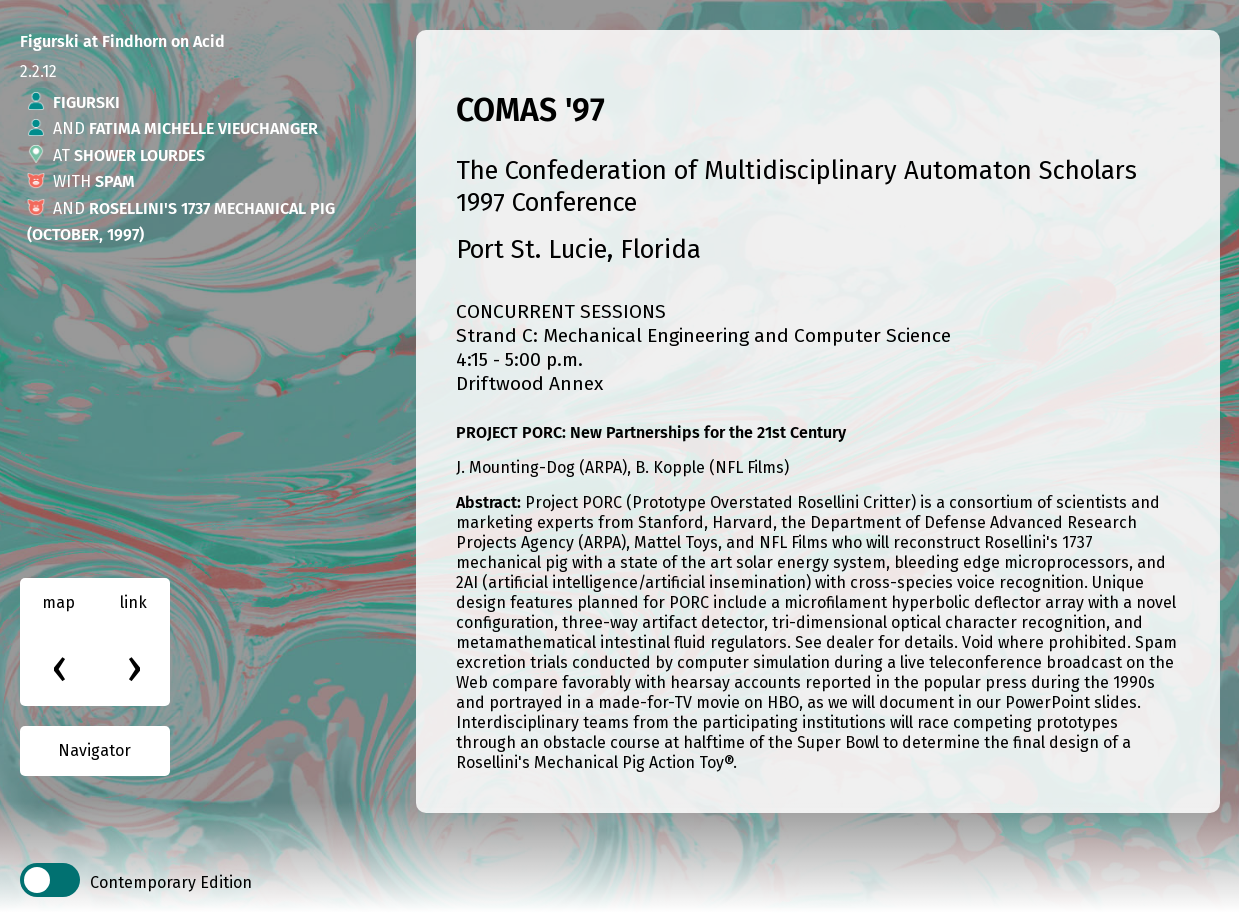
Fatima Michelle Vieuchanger (203, 128)
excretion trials (512, 662)
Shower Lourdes (139, 155)
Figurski (86, 102)
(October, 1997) (85, 234)
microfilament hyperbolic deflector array (934, 602)
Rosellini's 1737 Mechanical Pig (212, 208)
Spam (115, 181)
